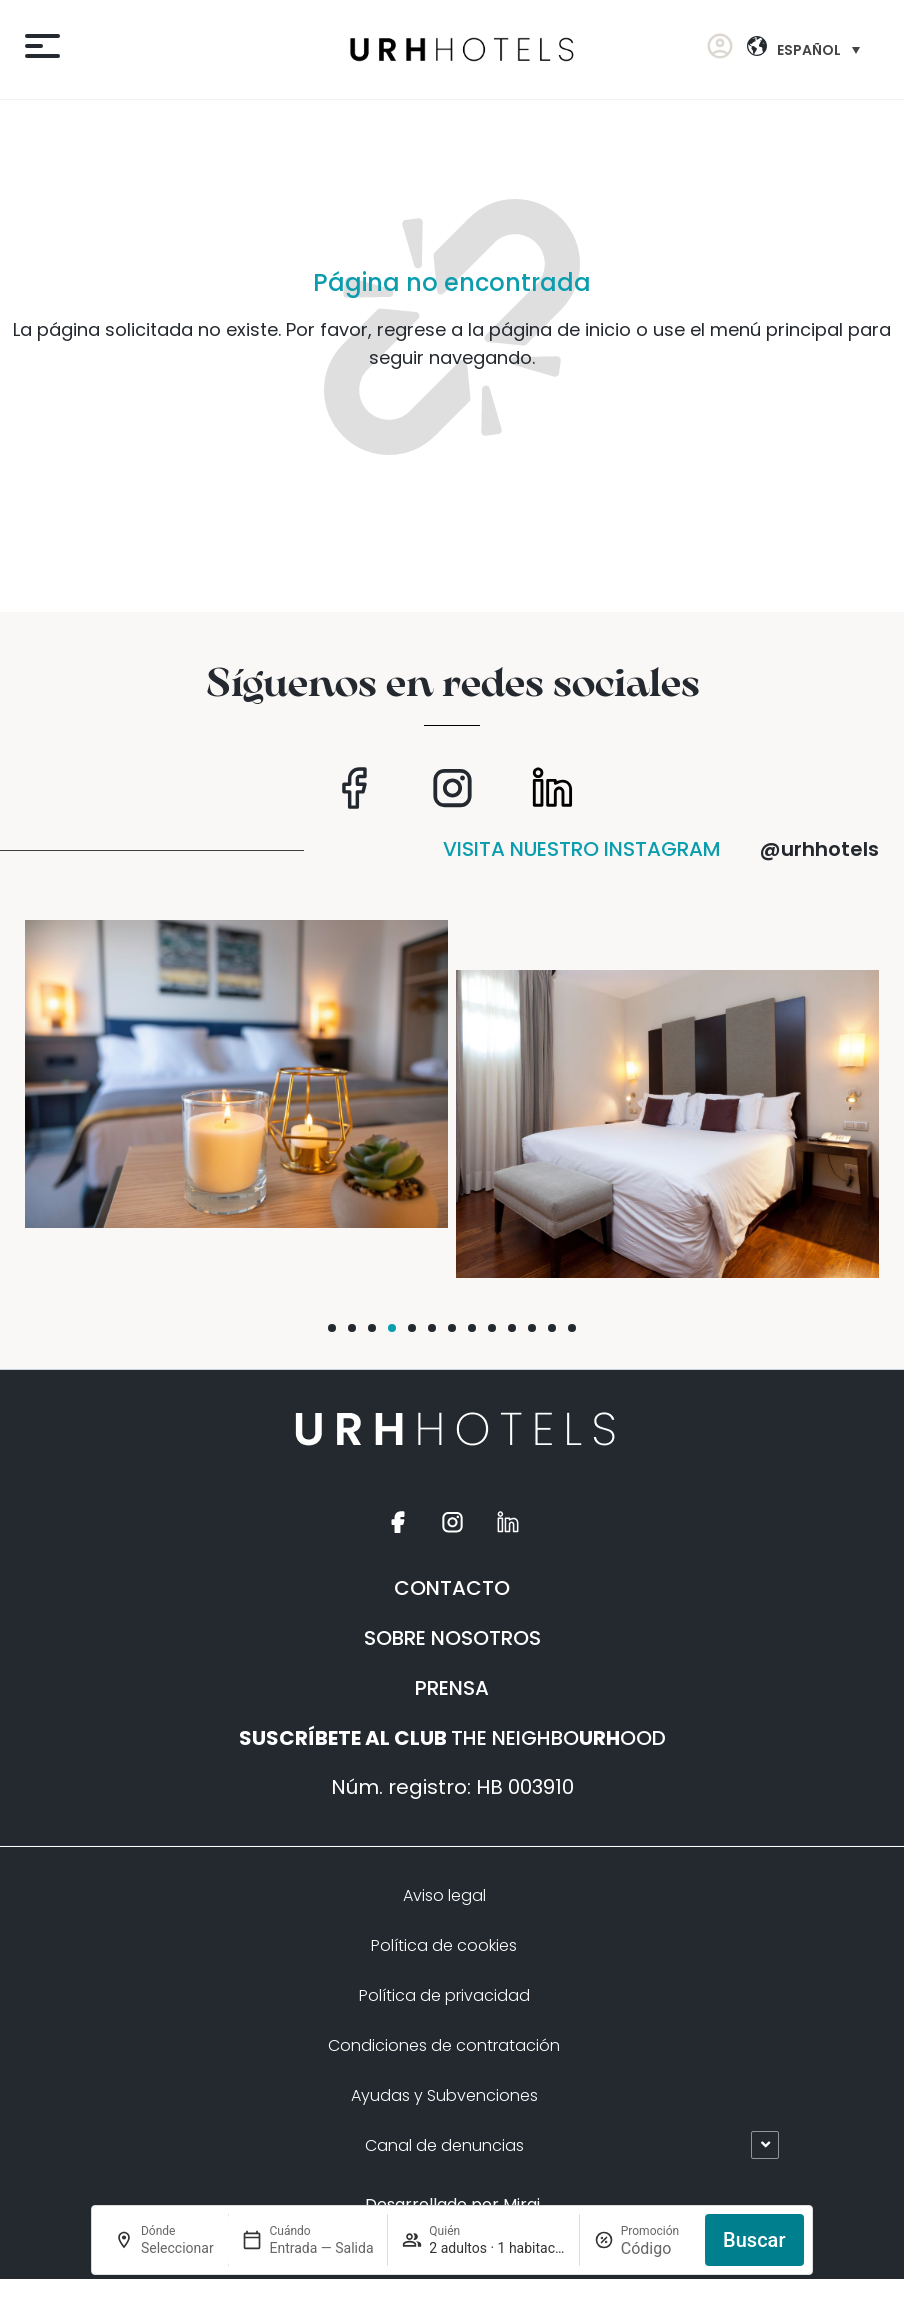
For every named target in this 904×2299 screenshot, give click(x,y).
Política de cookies (444, 1945)
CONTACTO (452, 1588)
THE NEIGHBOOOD (452, 1738)
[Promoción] (656, 2248)
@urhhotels (819, 849)
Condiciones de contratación (444, 2045)
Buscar (754, 2240)
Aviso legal (444, 1895)
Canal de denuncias (444, 2145)
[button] (332, 1328)
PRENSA (452, 1688)
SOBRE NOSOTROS (452, 1638)
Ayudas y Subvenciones (444, 2095)
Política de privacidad (444, 1995)
